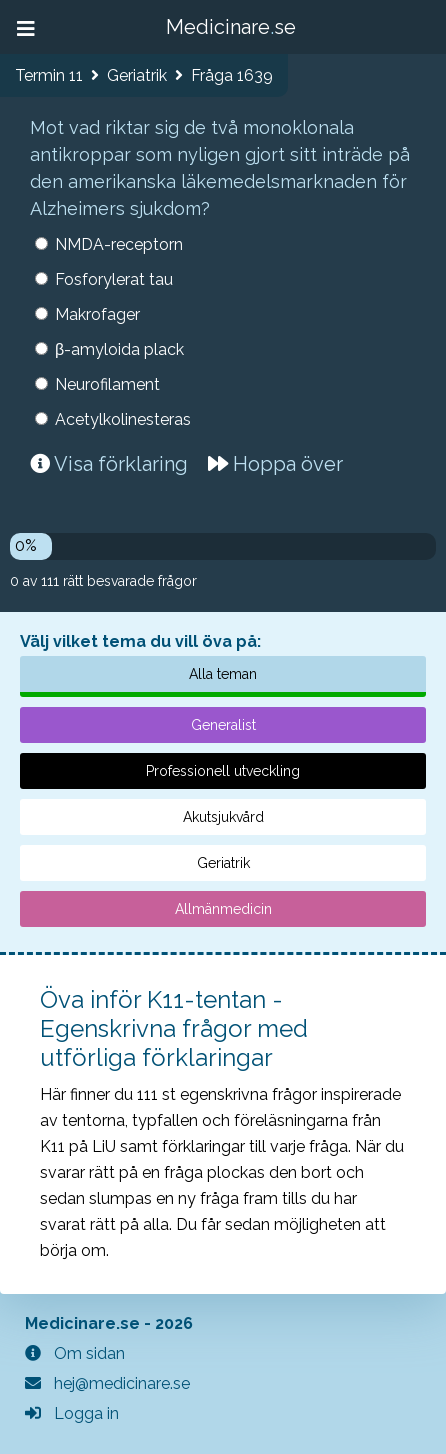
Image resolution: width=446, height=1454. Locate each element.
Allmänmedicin (223, 909)
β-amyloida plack (119, 349)
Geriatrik (223, 863)
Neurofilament (107, 384)
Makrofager (97, 314)
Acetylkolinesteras (123, 419)
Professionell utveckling (223, 771)
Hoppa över (275, 464)
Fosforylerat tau (114, 279)
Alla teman (223, 674)
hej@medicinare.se (107, 1383)
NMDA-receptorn (119, 244)
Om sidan (75, 1353)
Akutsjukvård (223, 817)
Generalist (223, 725)
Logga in (72, 1413)
